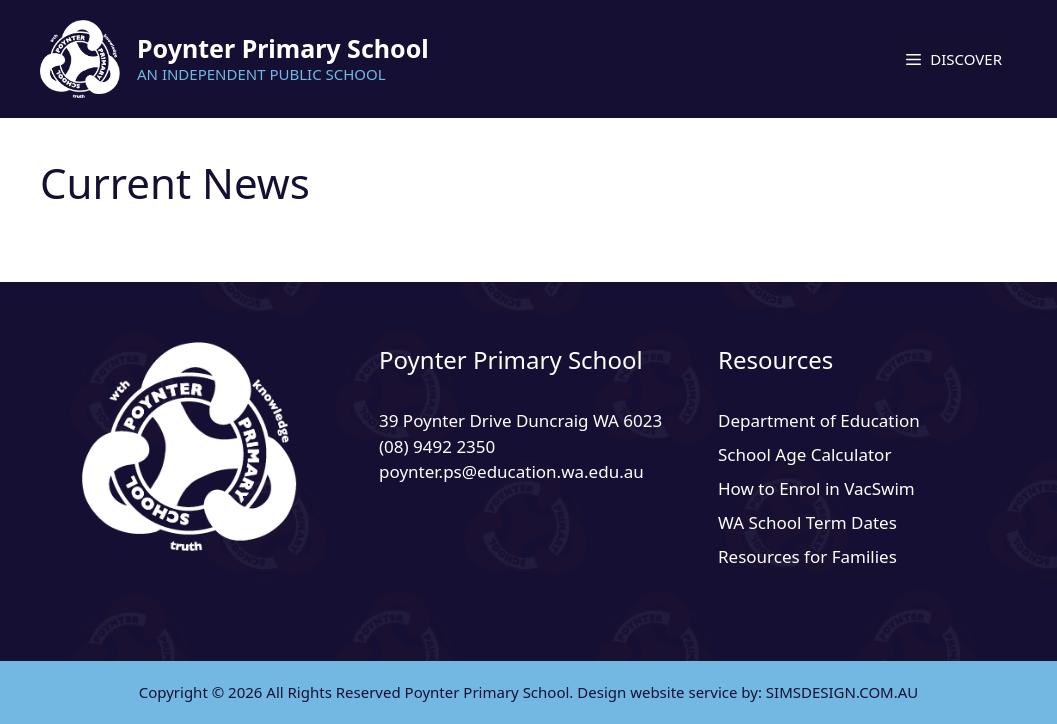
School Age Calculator (804, 454)
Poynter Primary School (283, 48)
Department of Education (819, 420)
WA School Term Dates (807, 522)
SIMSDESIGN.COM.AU (842, 692)
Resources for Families (807, 556)
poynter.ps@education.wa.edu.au (511, 471)
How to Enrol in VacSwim (816, 488)
